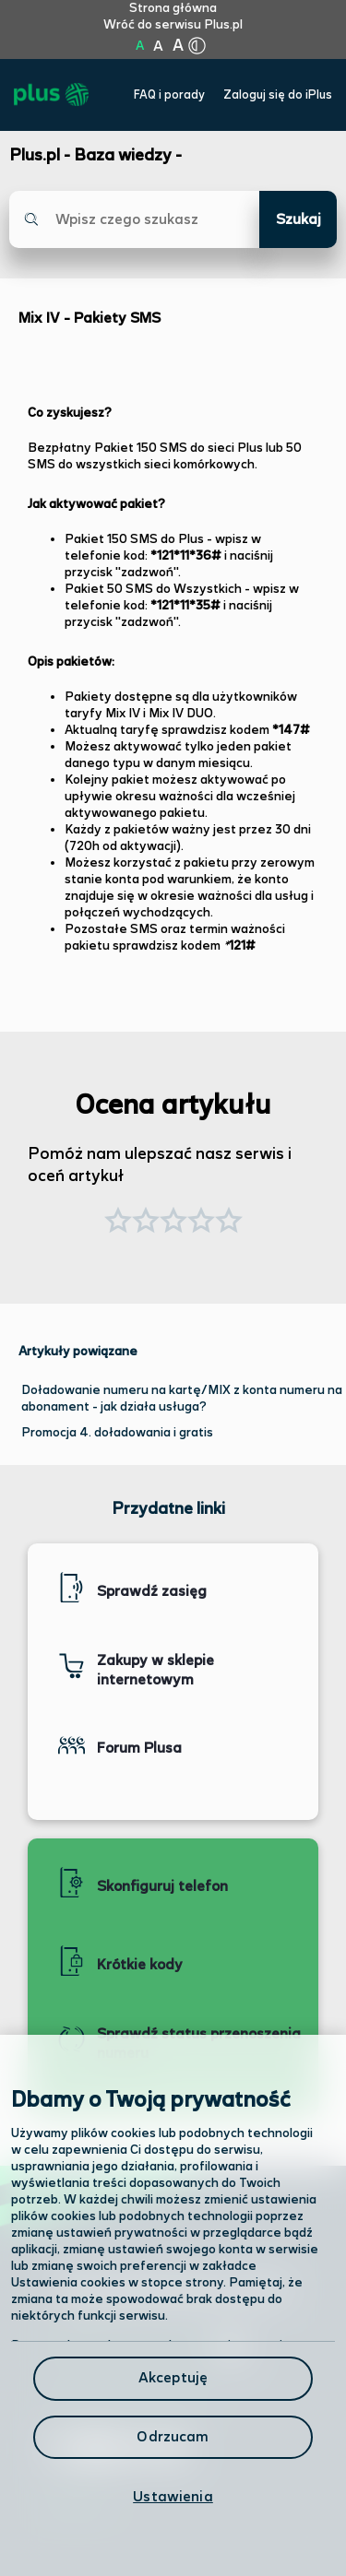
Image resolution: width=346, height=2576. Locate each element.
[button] (229, 1222)
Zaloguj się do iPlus (277, 95)
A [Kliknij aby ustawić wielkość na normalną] (140, 46)
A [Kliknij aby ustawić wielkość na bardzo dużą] (178, 46)
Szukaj (298, 220)
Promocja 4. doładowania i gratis (117, 1432)
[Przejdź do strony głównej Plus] (51, 95)
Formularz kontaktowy (127, 2397)
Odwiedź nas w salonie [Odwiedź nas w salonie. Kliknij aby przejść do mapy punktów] (145, 2347)
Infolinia (75, 2505)
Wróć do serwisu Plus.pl (173, 25)
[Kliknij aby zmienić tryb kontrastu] (197, 46)
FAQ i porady (169, 95)
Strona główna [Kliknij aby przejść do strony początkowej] (173, 8)
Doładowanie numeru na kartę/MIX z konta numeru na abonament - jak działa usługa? (181, 1398)
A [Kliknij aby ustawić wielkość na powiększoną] (158, 46)
